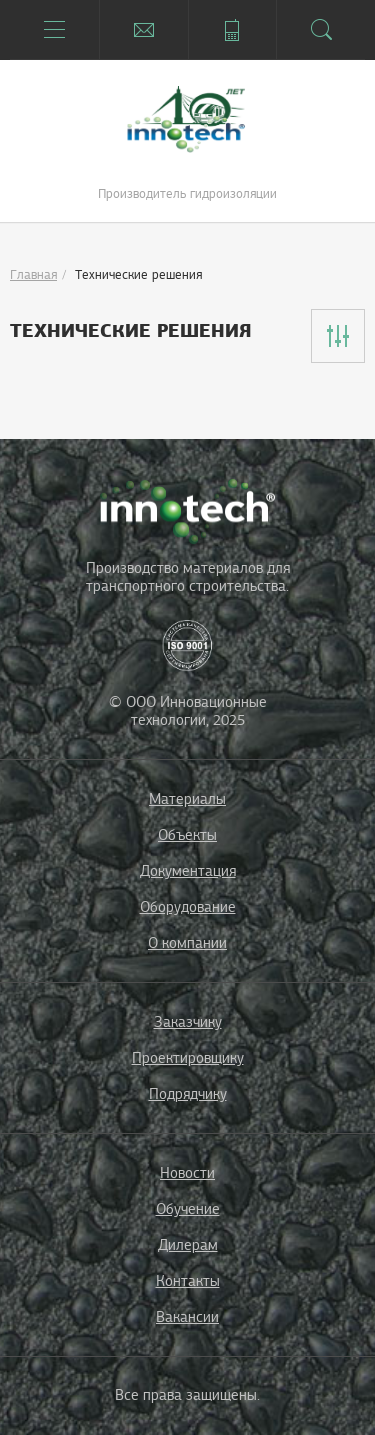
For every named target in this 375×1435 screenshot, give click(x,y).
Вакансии (187, 1317)
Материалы (187, 799)
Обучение (188, 1209)
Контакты (188, 1281)
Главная (33, 275)
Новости (187, 1173)
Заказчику (188, 1022)
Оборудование (188, 907)
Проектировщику (188, 1058)
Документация (188, 871)
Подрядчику (188, 1094)
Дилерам (188, 1245)
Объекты (187, 835)
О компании (187, 943)
